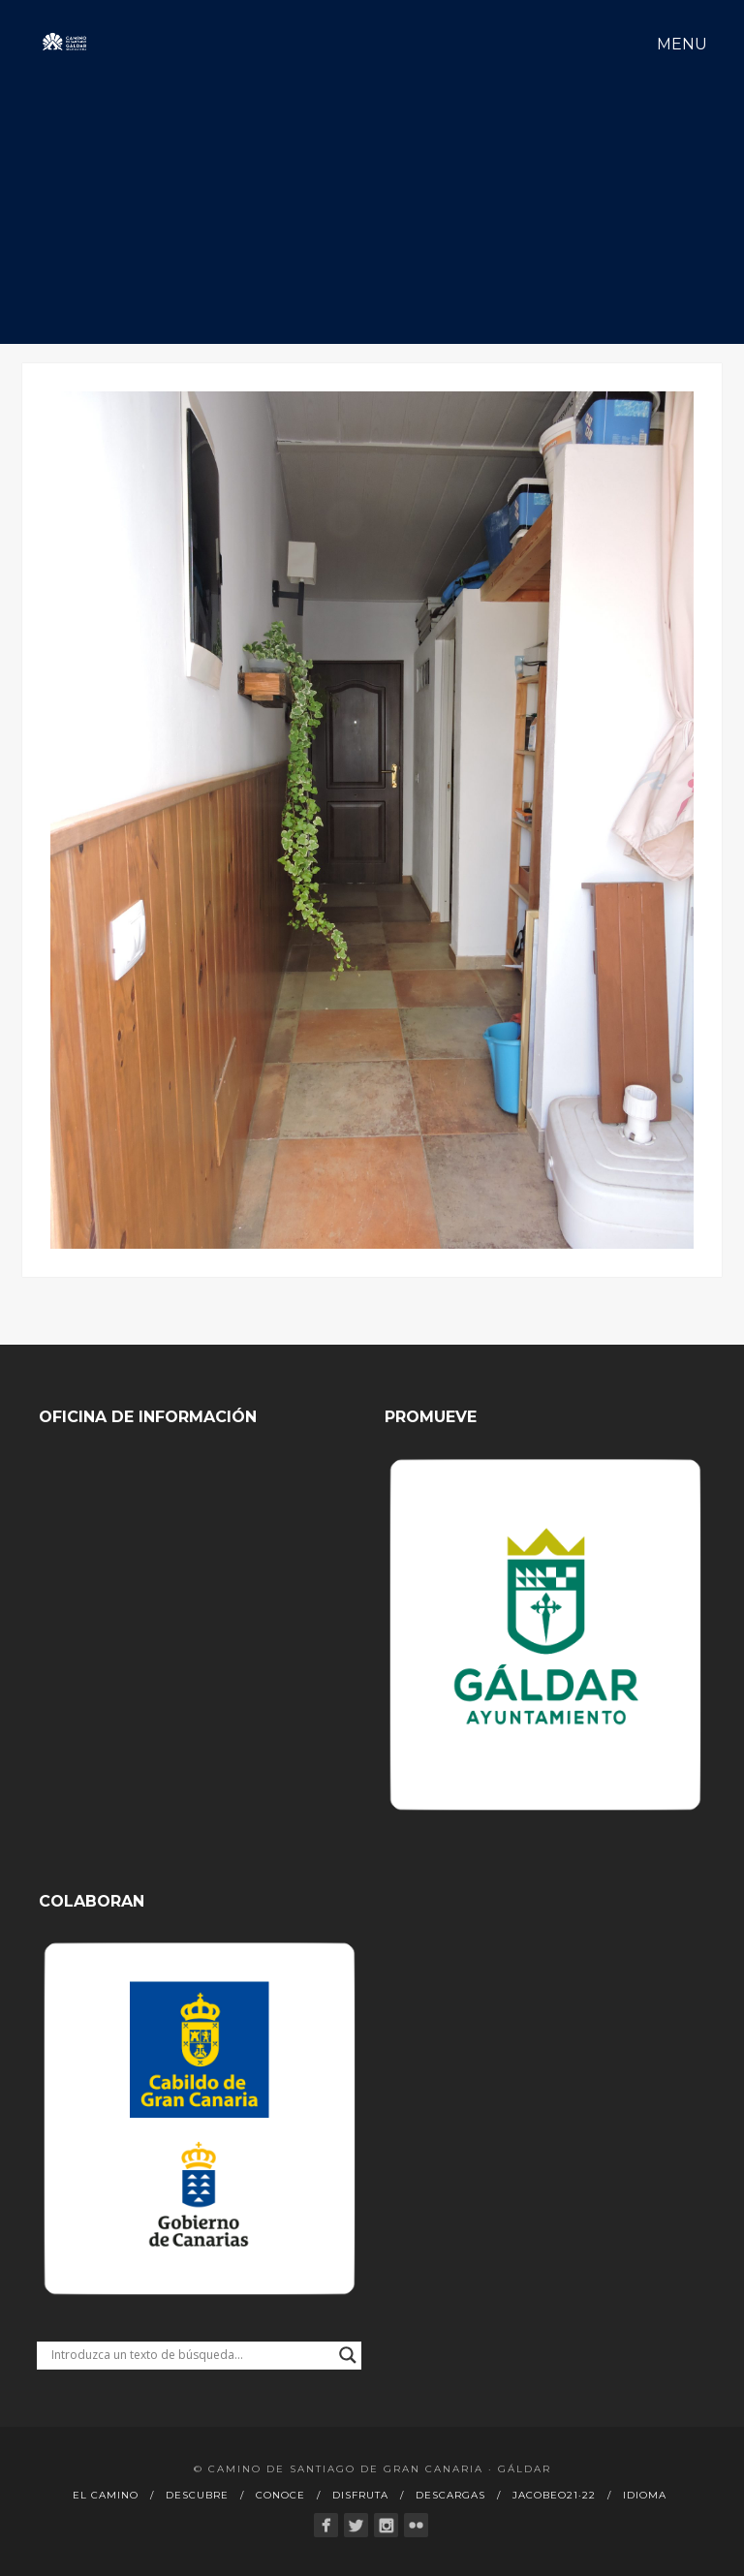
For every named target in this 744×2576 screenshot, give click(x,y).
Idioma (644, 2495)
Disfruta (360, 2495)
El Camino (106, 2495)
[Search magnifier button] (347, 2355)
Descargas (450, 2495)
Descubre (197, 2495)
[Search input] (190, 2355)
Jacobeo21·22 (554, 2495)
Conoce (280, 2495)
